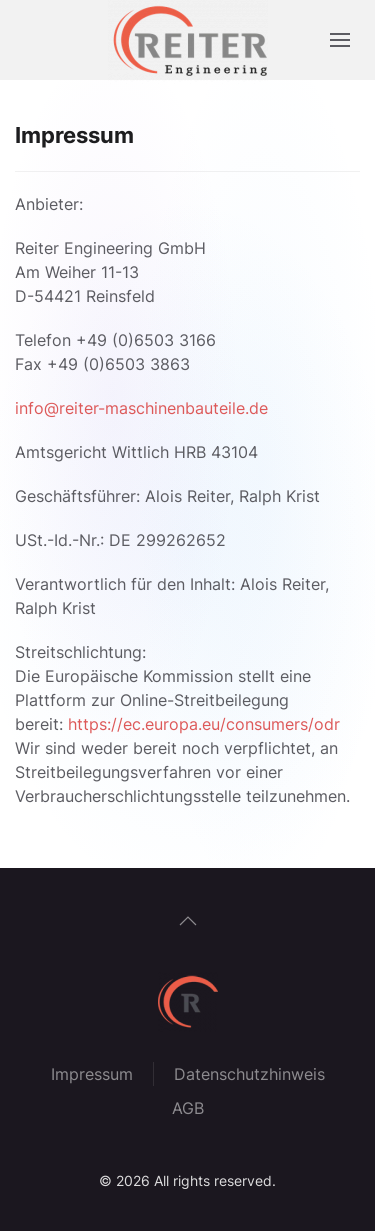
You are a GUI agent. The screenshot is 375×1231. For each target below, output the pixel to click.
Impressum (92, 1074)
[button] (340, 40)
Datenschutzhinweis (249, 1074)
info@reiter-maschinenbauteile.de (141, 408)
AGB (188, 1108)
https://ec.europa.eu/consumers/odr (204, 724)
